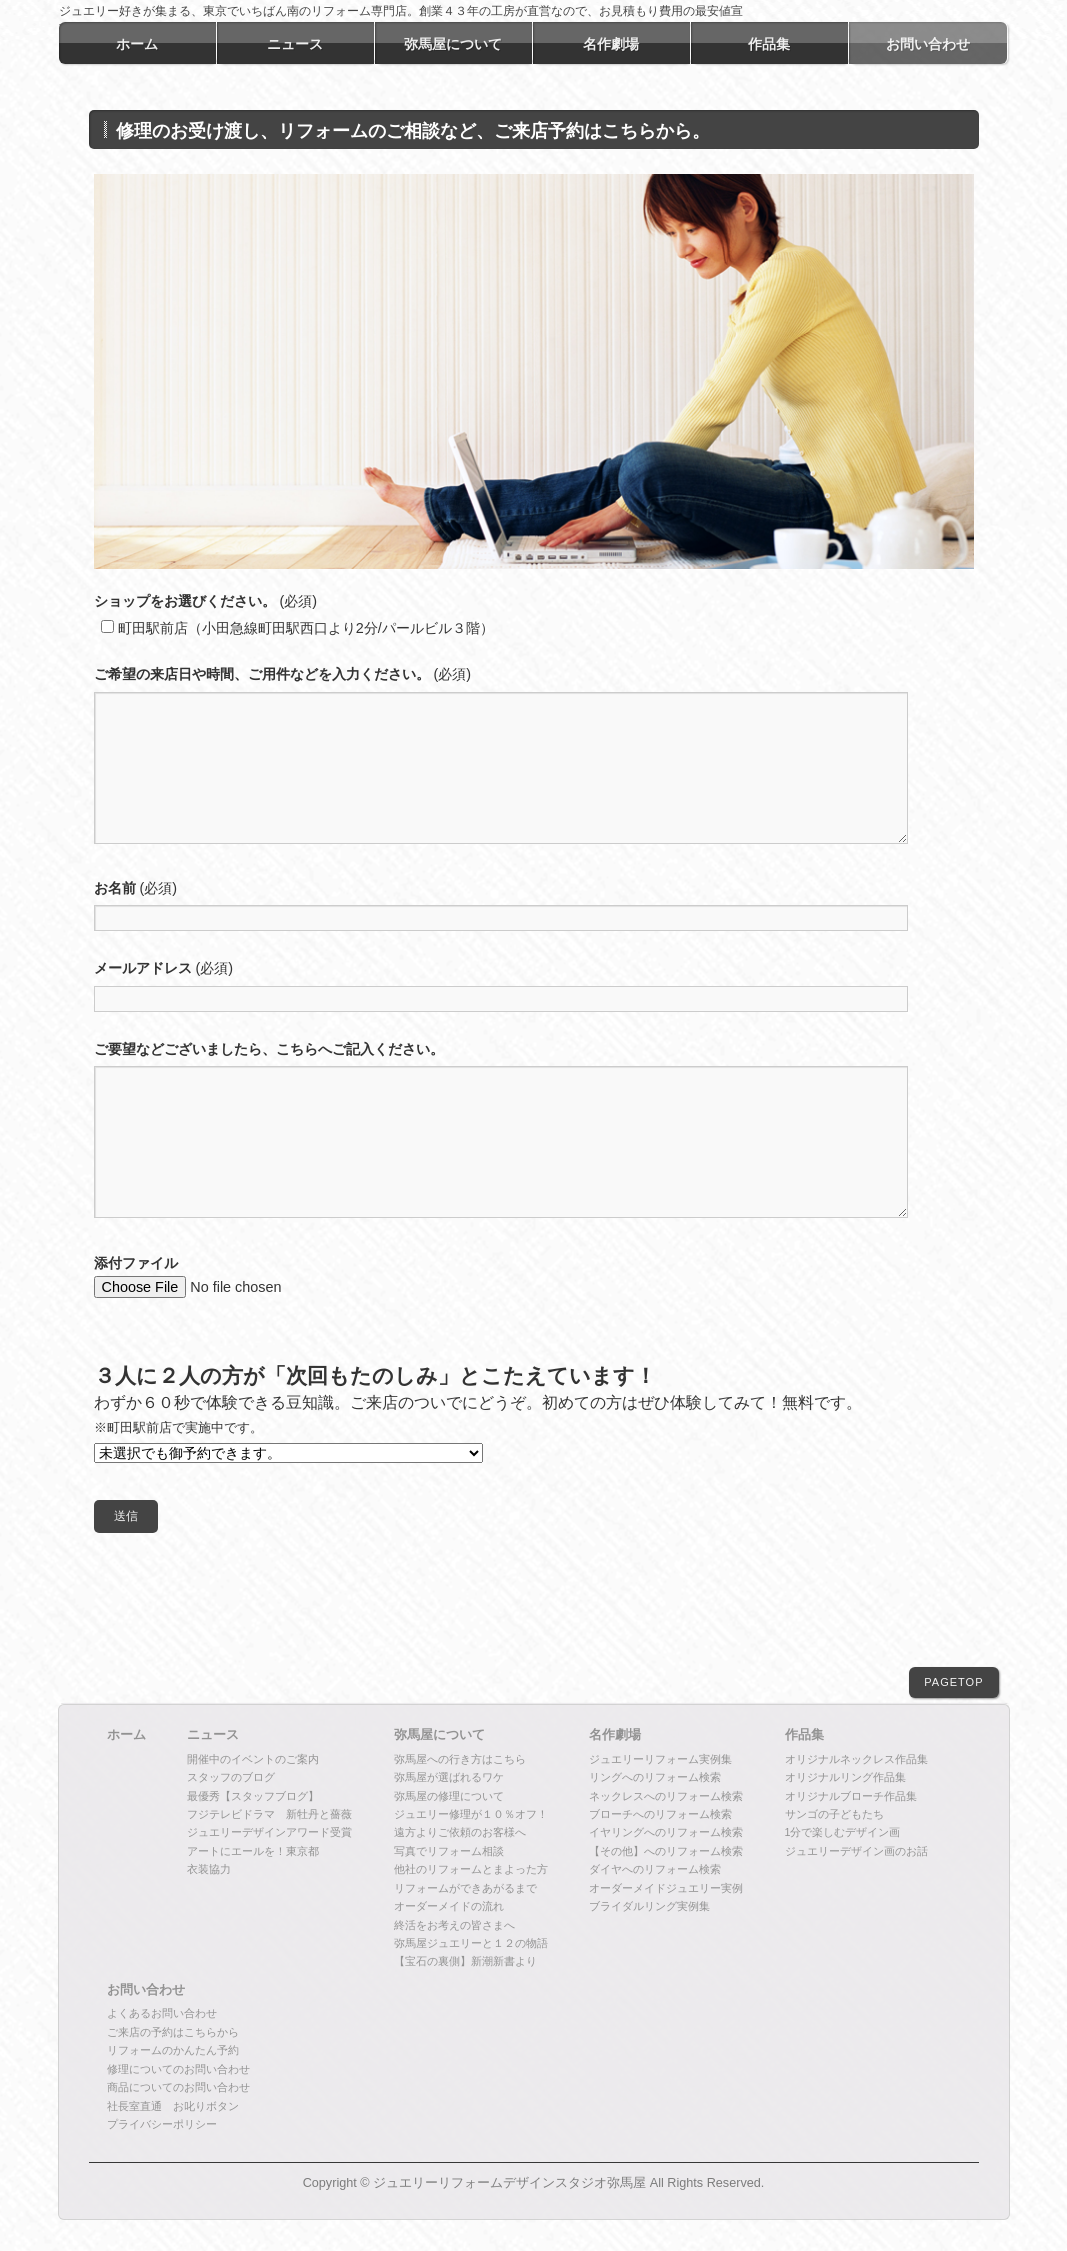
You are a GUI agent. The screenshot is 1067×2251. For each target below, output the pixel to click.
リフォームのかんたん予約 (173, 2051)
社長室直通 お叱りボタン (173, 2107)
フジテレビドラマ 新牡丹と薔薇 (269, 1815)
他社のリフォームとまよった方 (471, 1870)
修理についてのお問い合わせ (178, 2070)
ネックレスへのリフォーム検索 (666, 1797)
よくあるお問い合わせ (162, 2014)
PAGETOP (953, 1683)
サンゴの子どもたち (834, 1815)
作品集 (804, 1736)
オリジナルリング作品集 (845, 1778)
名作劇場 (615, 1736)
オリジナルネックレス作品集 (856, 1760)
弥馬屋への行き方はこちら (460, 1760)
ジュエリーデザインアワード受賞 (269, 1833)
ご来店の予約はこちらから (173, 2033)
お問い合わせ (146, 1991)
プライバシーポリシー (162, 2125)
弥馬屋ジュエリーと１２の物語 (471, 1944)
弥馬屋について (439, 1736)
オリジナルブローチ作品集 (851, 1797)
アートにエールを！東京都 (253, 1852)
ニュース (213, 1736)
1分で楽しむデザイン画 (843, 1833)
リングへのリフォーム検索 (655, 1778)
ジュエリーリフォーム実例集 (660, 1760)
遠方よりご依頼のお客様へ (460, 1833)
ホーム (126, 1736)
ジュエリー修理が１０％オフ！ (471, 1815)
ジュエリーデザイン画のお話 (856, 1852)
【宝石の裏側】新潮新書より (465, 1962)
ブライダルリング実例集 (649, 1907)
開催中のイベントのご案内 (253, 1760)
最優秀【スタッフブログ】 (253, 1797)
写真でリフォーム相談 (449, 1852)
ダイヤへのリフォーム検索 (655, 1870)
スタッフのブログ (231, 1778)
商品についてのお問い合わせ (178, 2088)
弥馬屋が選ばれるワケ (449, 1778)
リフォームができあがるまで (465, 1889)
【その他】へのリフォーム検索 (666, 1852)
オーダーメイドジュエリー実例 (666, 1889)
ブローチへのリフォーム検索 (660, 1815)
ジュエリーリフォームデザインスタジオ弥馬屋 (509, 2184)
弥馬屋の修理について (449, 1797)
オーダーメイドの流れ (449, 1907)
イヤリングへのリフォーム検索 (666, 1833)
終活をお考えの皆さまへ (454, 1926)
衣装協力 (209, 1870)
